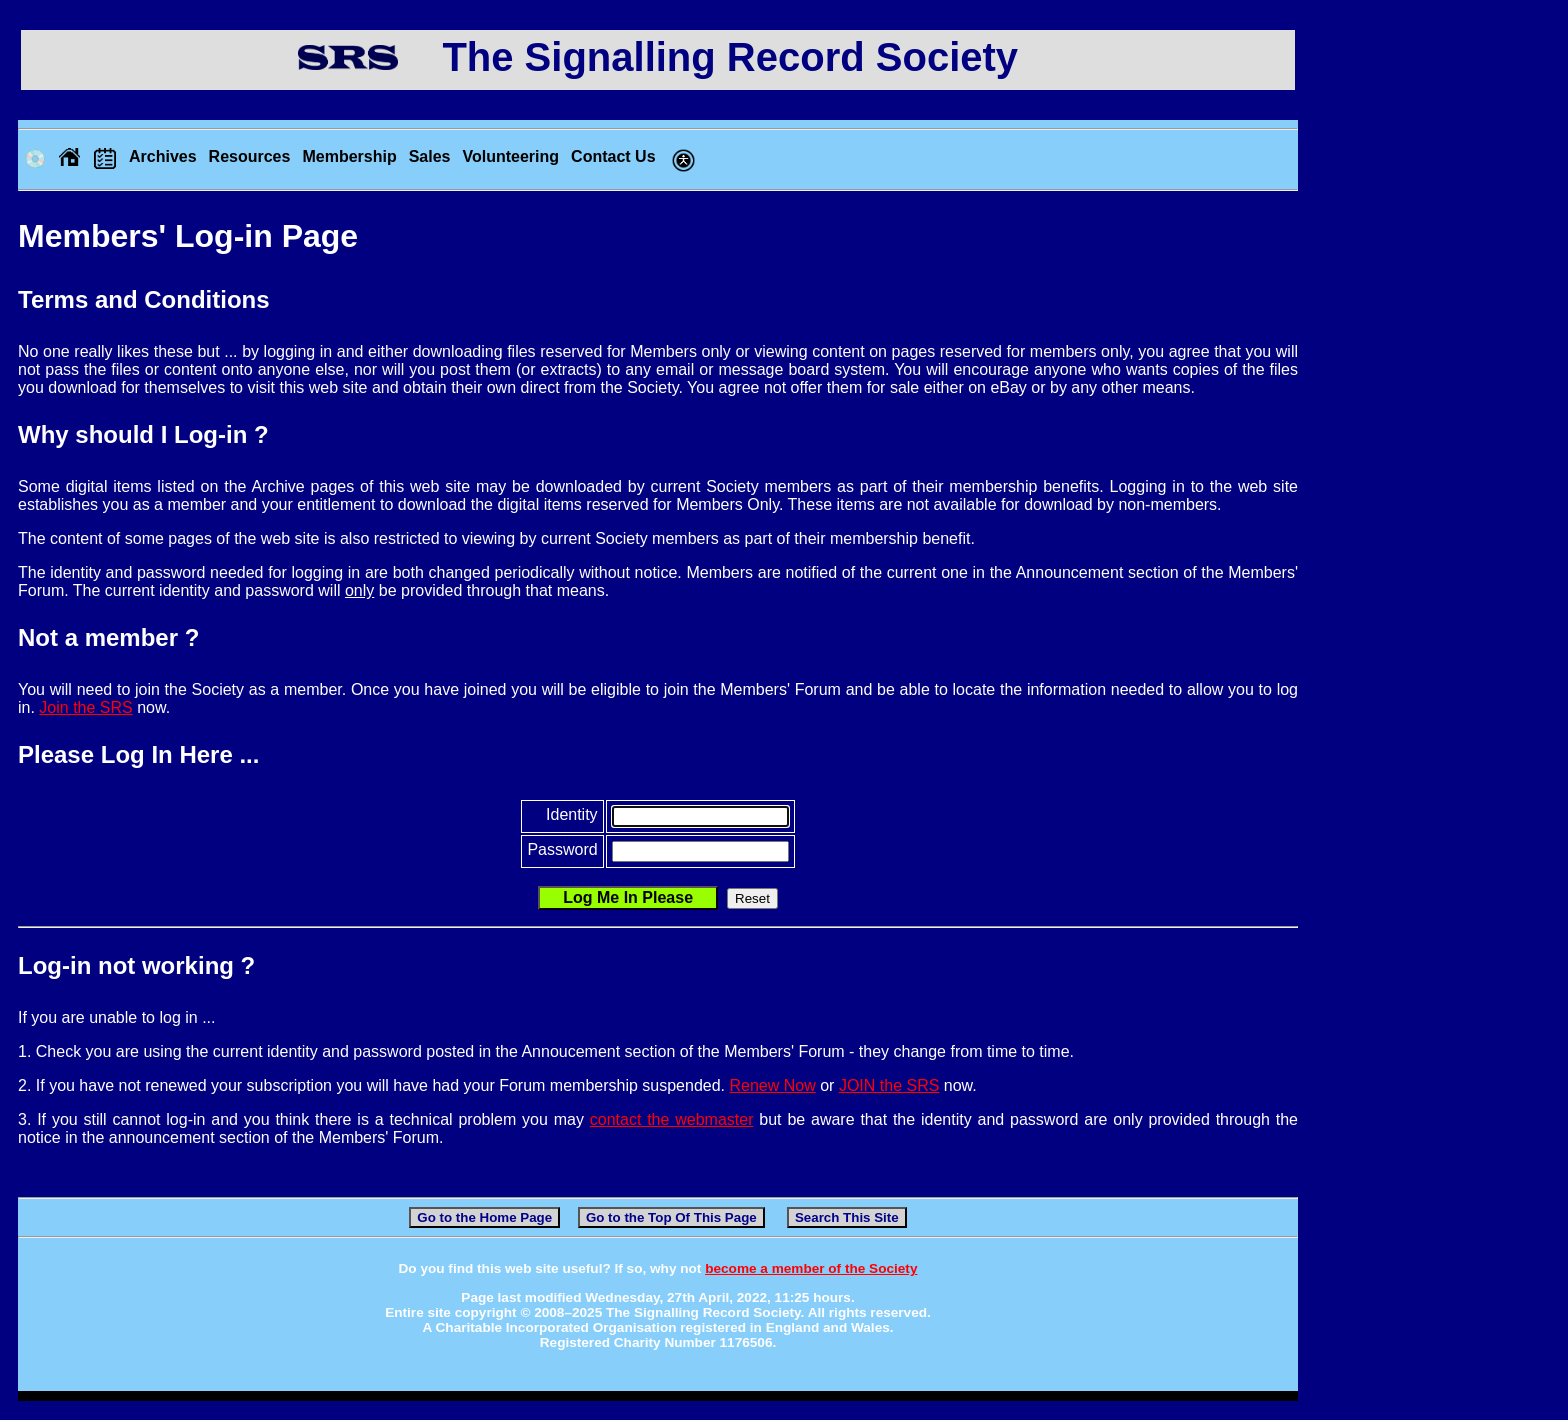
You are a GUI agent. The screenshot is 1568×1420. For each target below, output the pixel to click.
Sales (430, 156)
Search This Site (847, 1217)
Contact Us (613, 156)
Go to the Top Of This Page (671, 1217)
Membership (349, 156)
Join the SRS (85, 707)
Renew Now (773, 1085)
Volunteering (510, 156)
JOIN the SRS (889, 1085)
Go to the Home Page (484, 1217)
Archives (163, 156)
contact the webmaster (672, 1119)
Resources (250, 156)
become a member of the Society (811, 1268)
